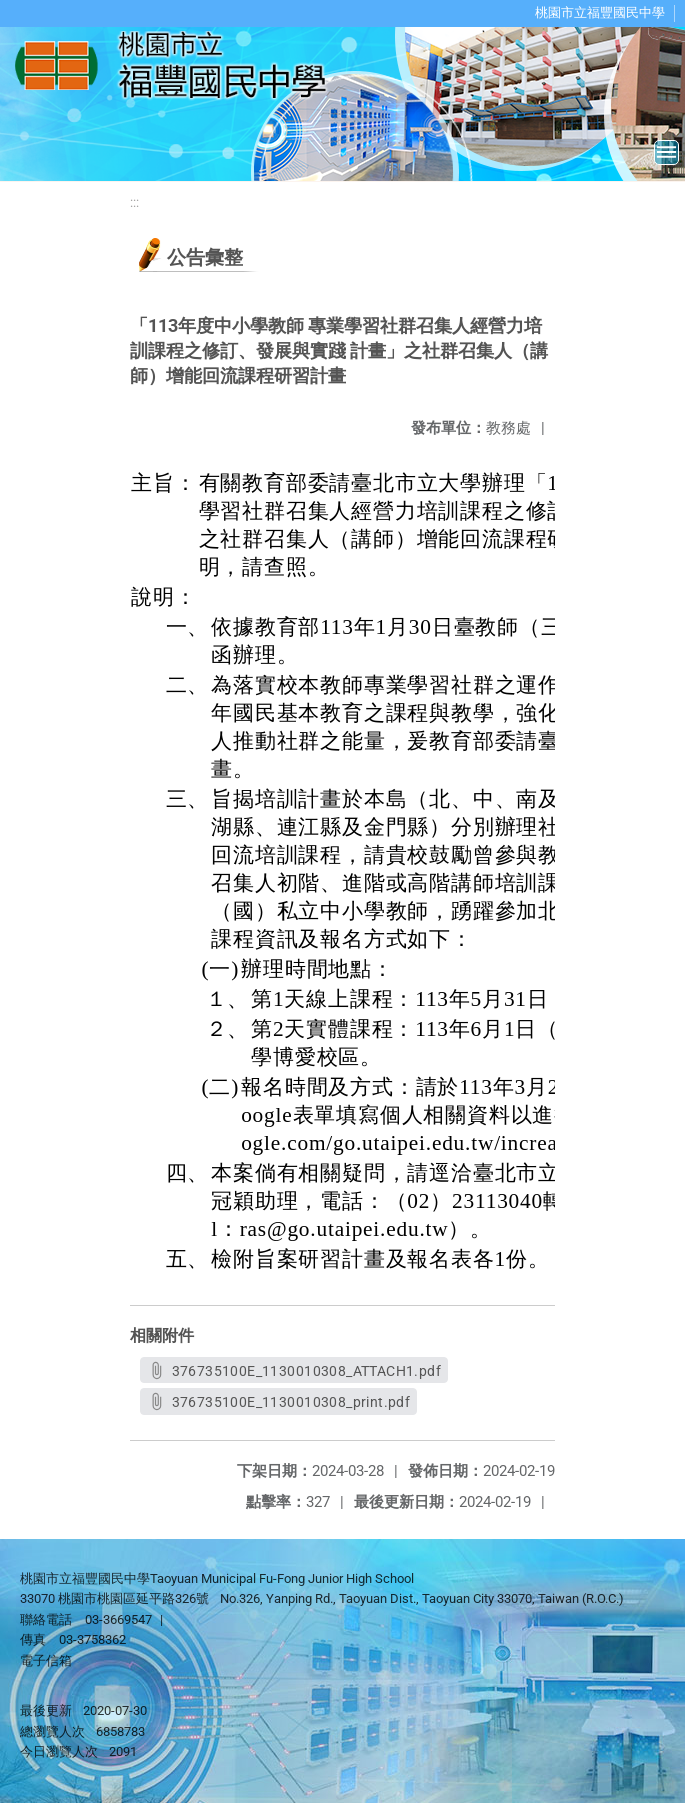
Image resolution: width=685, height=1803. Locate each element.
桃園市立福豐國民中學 (600, 12)
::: (134, 202)
